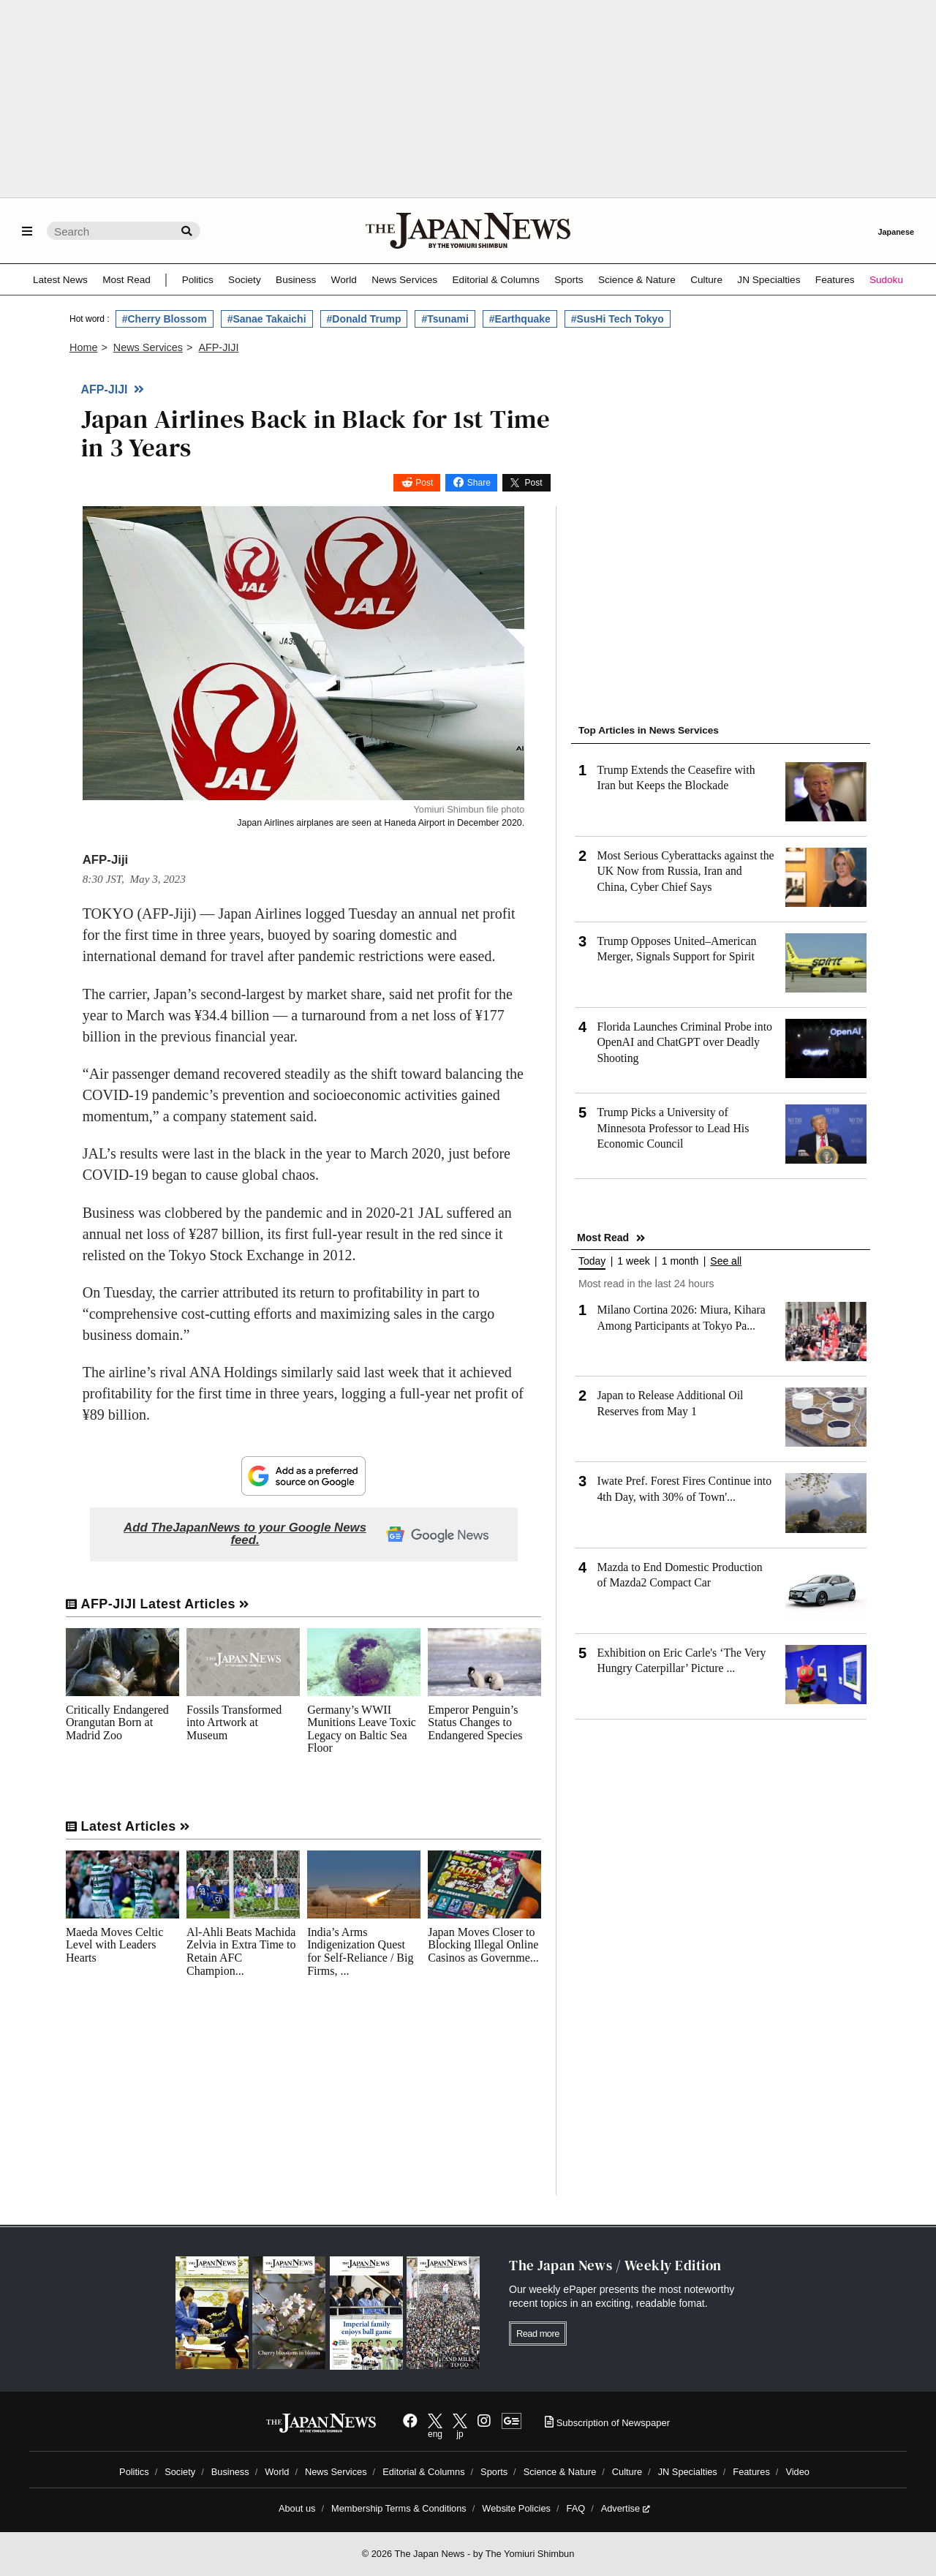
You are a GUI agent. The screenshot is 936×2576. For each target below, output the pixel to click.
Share (479, 483)
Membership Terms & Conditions (399, 2508)
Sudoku (886, 279)
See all (725, 1261)
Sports (568, 279)
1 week (633, 1261)
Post (424, 483)
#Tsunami (444, 319)
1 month (680, 1261)
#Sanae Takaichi (266, 319)
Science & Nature (637, 279)
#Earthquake (520, 319)
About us (297, 2508)
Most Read (126, 279)
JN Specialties (768, 279)
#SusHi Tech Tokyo (617, 319)
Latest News (60, 279)
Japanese (896, 231)
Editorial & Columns (496, 279)
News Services (404, 279)
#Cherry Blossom (164, 319)
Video (797, 2471)
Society (244, 279)
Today (591, 1261)
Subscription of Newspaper (607, 2422)
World (344, 279)
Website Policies (516, 2508)
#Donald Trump (364, 319)
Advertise (625, 2508)
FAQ (576, 2508)
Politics (198, 279)
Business (296, 279)
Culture (706, 279)
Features (835, 279)
